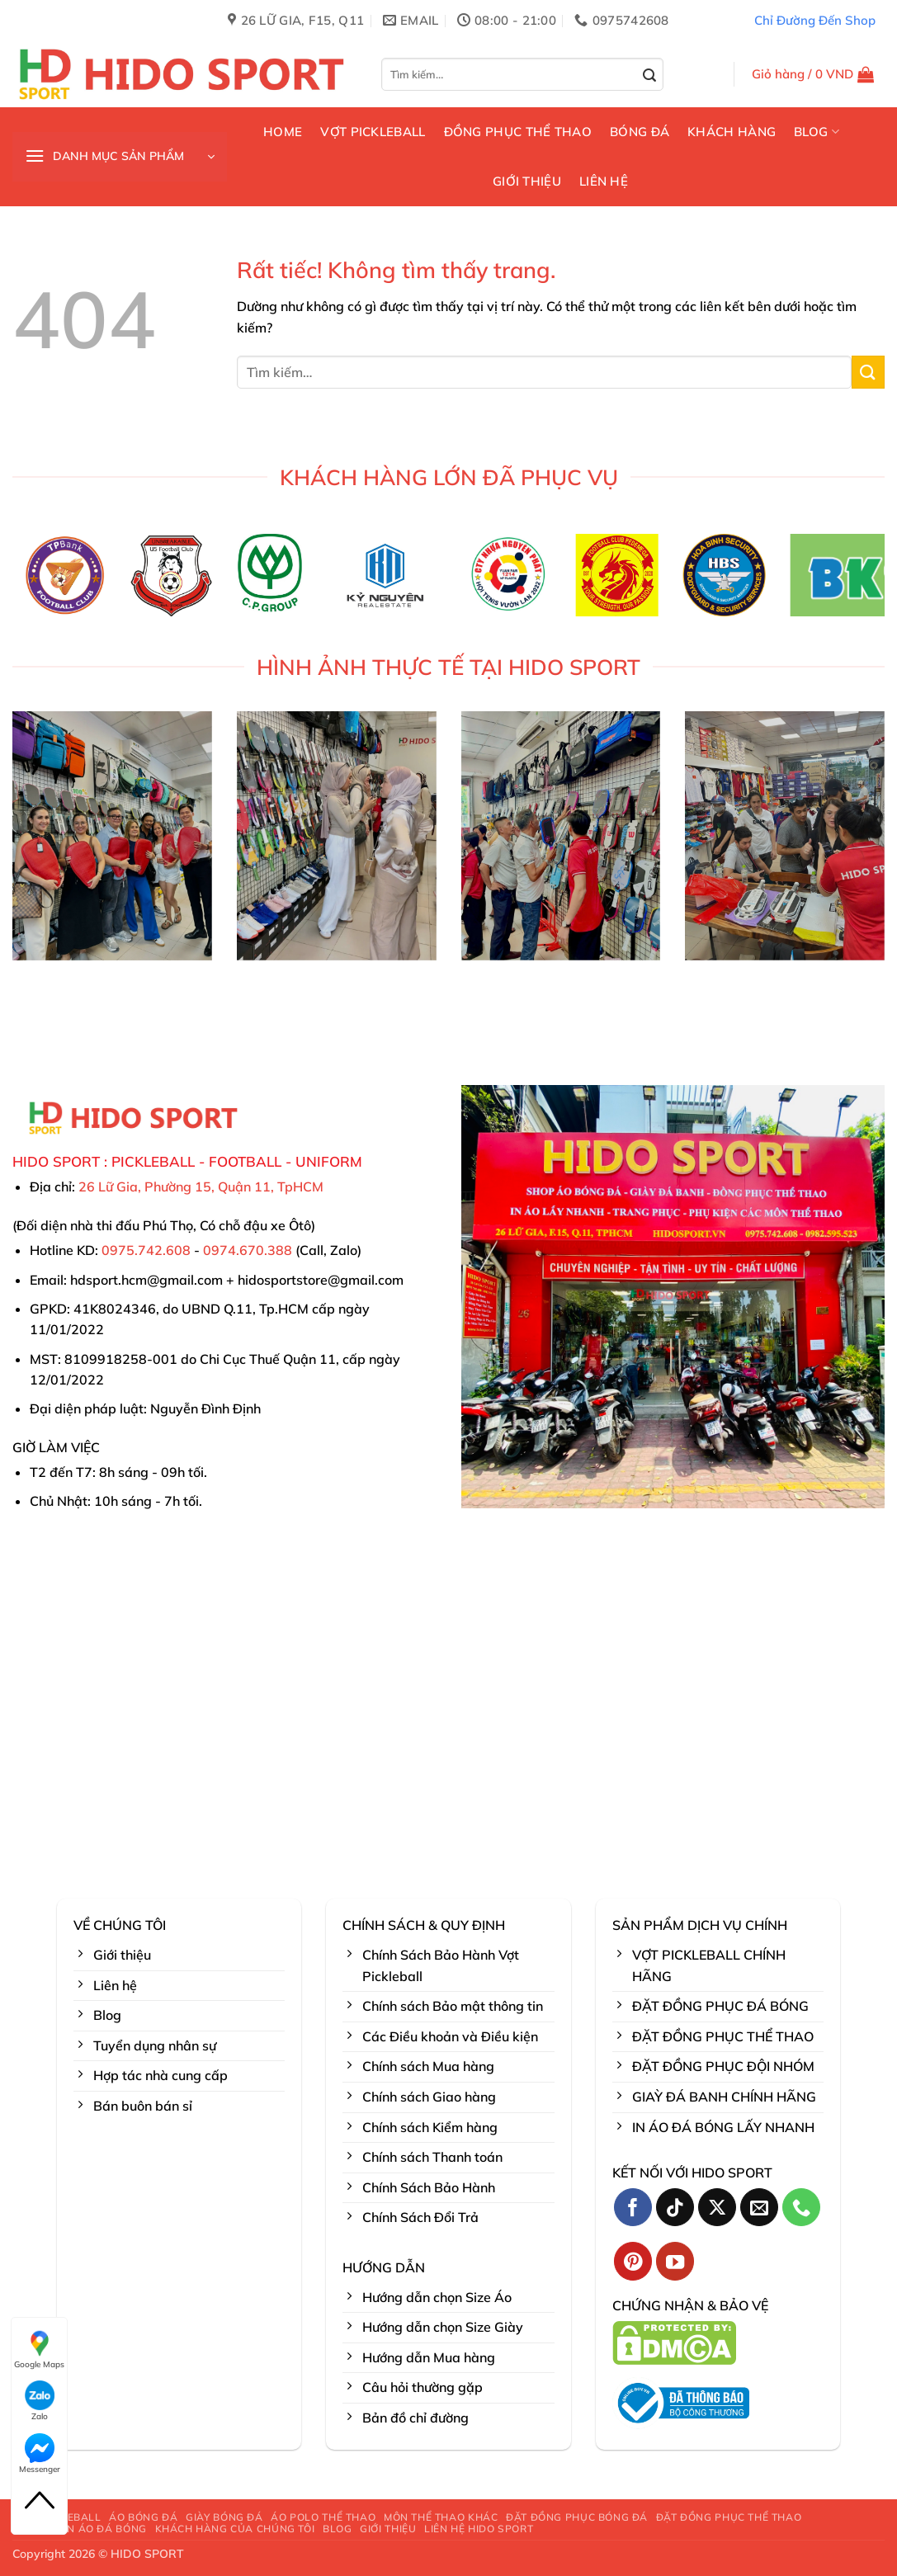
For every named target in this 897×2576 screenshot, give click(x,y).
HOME (282, 131)
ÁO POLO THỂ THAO (323, 2517)
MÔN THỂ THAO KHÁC (441, 2517)
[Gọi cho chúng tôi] (801, 2207)
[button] (813, 74)
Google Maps (39, 2349)
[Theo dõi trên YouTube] (675, 2261)
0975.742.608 (146, 1250)
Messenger (39, 2454)
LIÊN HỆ (603, 181)
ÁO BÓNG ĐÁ (143, 2517)
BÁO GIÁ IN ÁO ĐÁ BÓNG (82, 2528)
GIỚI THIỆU (527, 181)
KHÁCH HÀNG (731, 131)
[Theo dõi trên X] (717, 2207)
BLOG (816, 132)
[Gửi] (649, 76)
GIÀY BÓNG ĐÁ (224, 2517)
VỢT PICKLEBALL (372, 131)
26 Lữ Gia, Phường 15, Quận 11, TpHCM (200, 1186)
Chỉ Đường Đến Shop (815, 20)
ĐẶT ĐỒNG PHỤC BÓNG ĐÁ (577, 2517)
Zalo (39, 2401)
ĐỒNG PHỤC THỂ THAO (518, 131)
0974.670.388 (247, 1250)
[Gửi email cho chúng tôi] (759, 2207)
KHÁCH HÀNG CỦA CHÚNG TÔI (235, 2528)
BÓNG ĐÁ (639, 131)
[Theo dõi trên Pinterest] (633, 2261)
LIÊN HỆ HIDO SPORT (478, 2528)
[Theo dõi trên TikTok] (675, 2207)
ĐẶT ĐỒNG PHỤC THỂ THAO (728, 2517)
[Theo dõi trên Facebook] (633, 2207)
